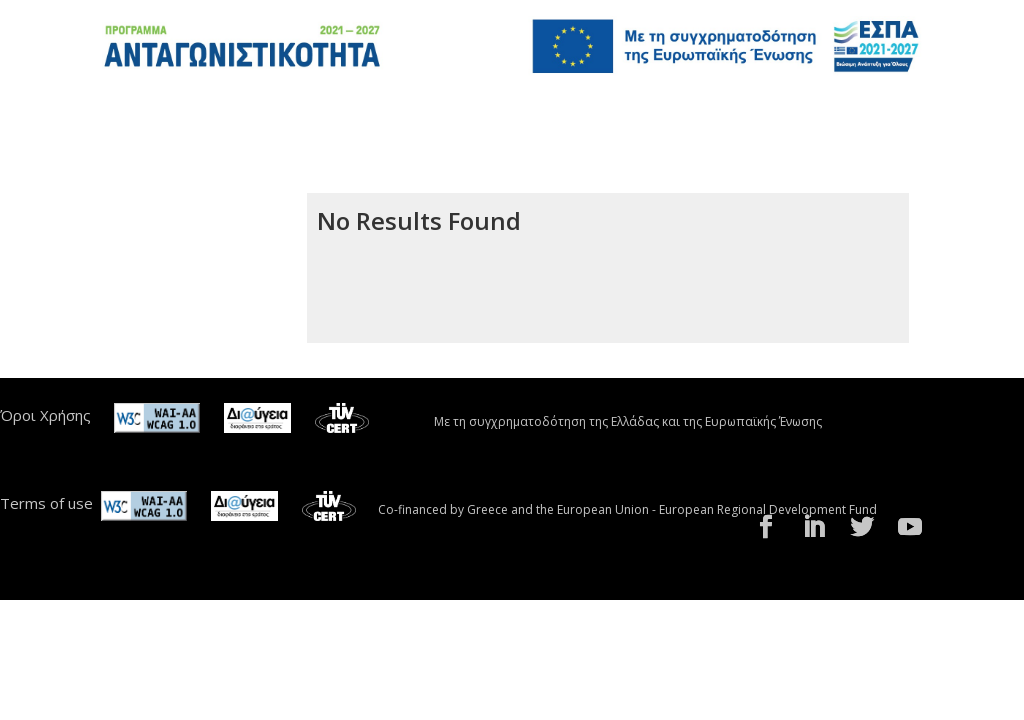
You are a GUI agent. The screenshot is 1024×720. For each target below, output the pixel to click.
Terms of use (46, 503)
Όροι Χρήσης (45, 415)
